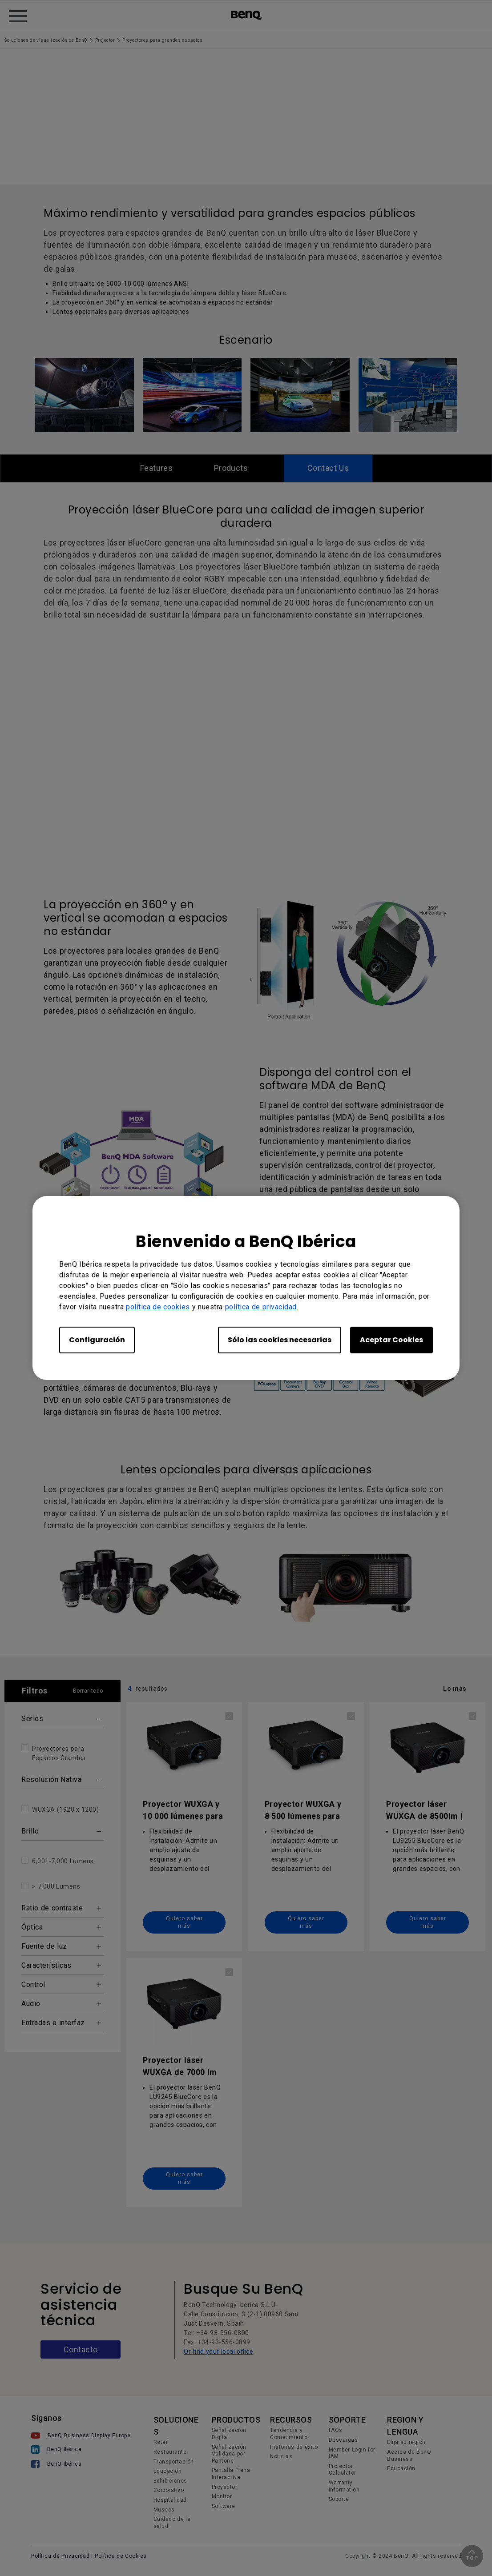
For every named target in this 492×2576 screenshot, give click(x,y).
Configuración (97, 1340)
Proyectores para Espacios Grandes (59, 1753)
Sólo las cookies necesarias (279, 1340)
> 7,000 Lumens (56, 1886)
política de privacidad (261, 1307)
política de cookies (158, 1307)
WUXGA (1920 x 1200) (65, 1810)
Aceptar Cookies (391, 1340)
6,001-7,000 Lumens (63, 1861)
